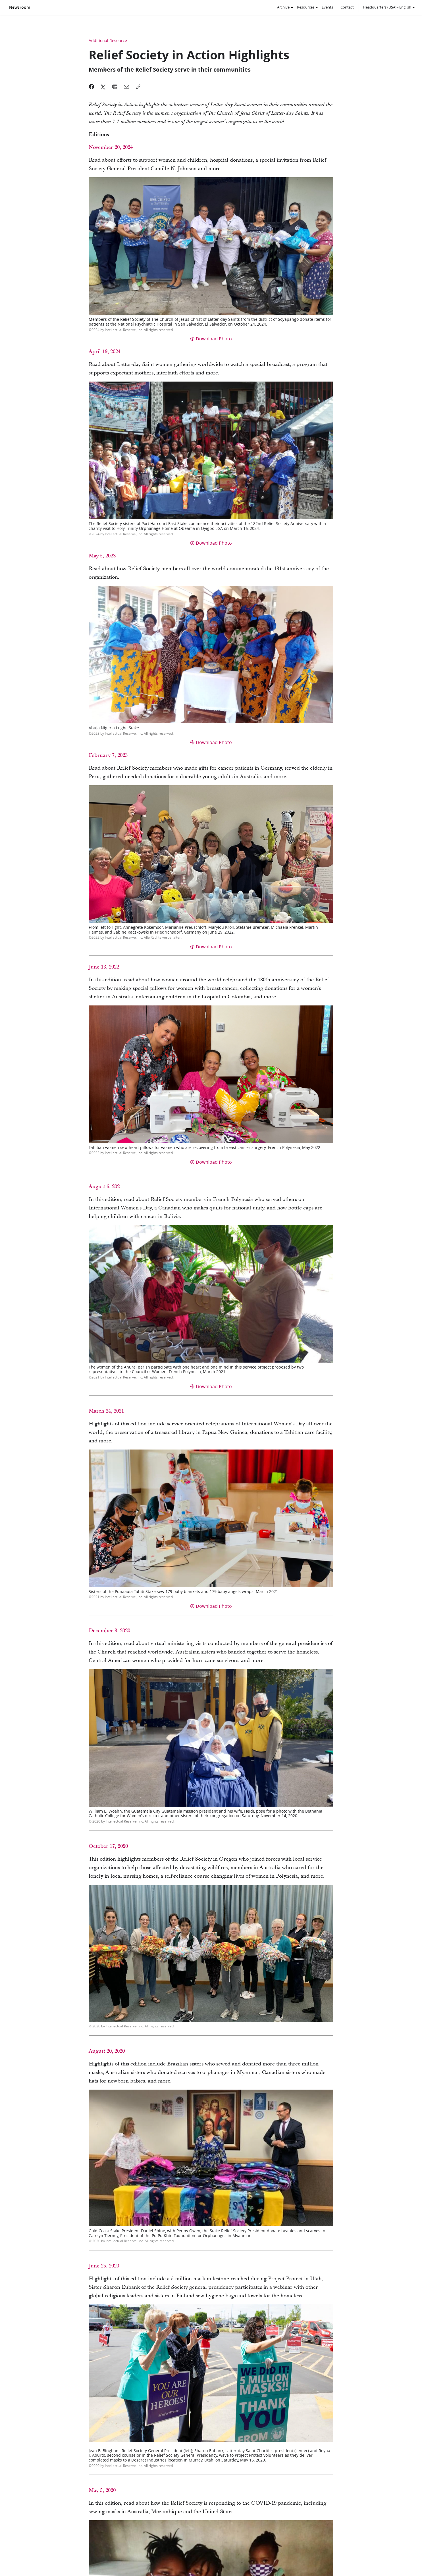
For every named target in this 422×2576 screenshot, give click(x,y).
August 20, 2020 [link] (107, 2051)
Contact (347, 7)
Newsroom (19, 7)
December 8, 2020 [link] (109, 1630)
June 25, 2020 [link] (104, 2265)
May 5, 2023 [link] (102, 555)
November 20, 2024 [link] (111, 147)
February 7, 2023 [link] (108, 755)
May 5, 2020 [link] (102, 2490)
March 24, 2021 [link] (106, 1411)
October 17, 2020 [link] (108, 1846)
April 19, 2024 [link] (104, 351)
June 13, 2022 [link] (104, 967)
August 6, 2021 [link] (105, 1186)
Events (327, 7)
